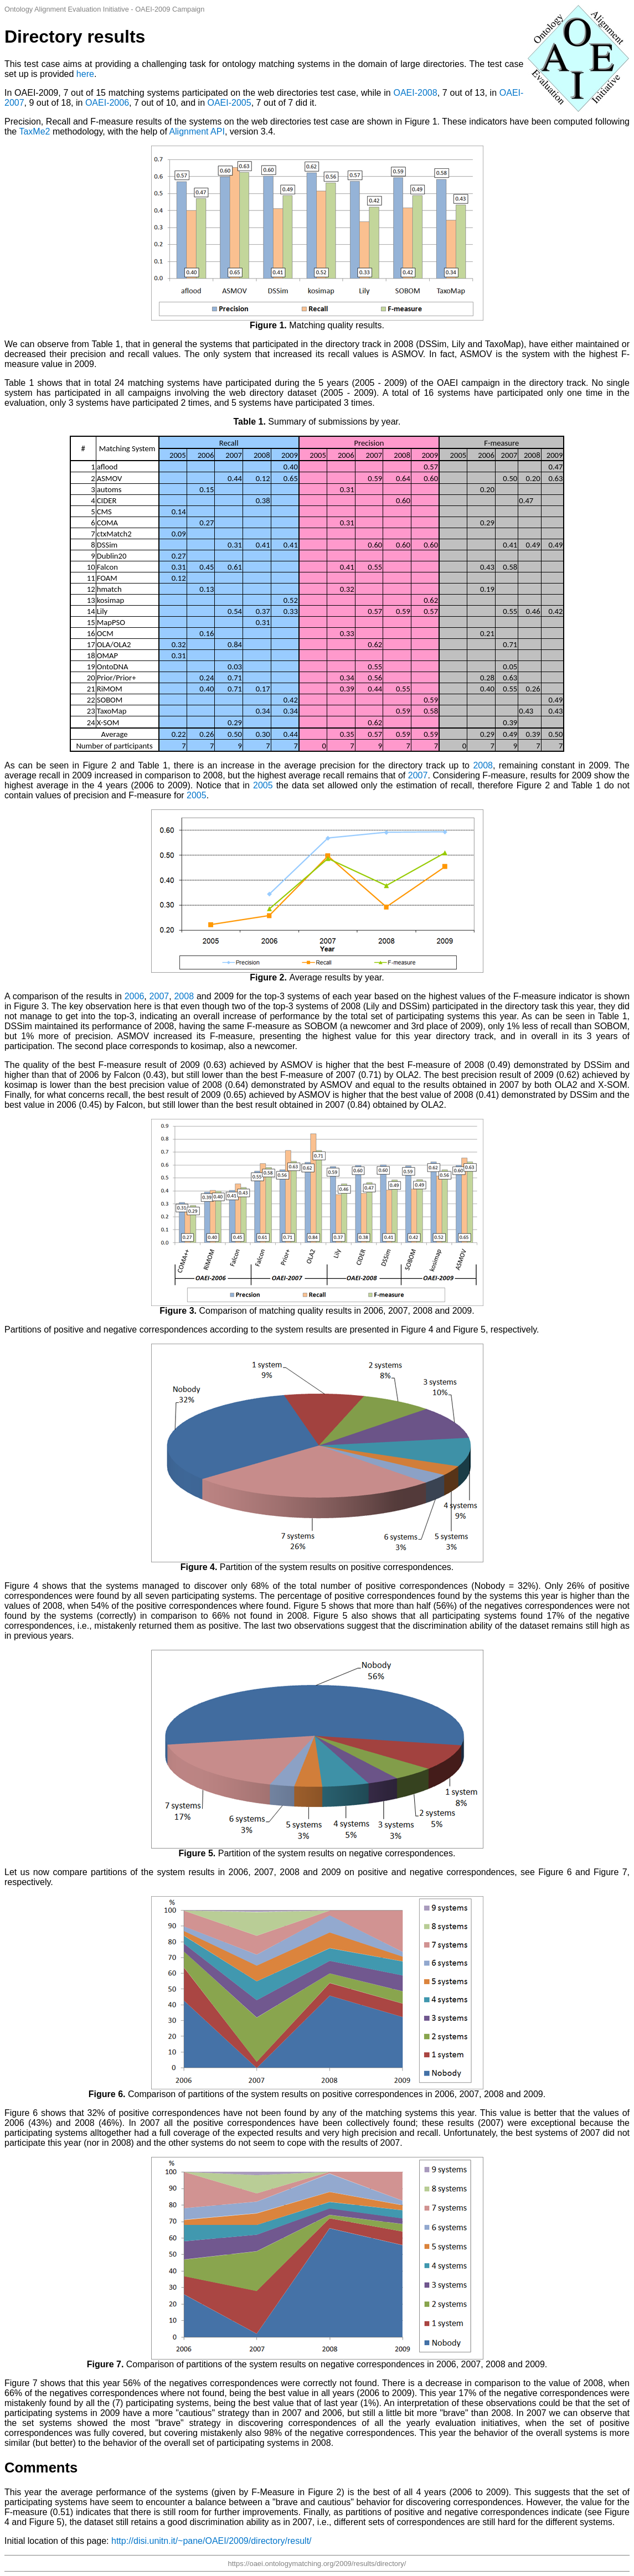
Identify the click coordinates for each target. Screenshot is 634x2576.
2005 (263, 785)
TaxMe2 (34, 131)
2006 (135, 996)
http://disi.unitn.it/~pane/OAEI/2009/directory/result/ (211, 2541)
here (85, 74)
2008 (483, 765)
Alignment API (197, 131)
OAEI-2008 (415, 92)
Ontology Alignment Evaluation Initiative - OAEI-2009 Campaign (104, 9)
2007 (418, 775)
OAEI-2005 (229, 102)
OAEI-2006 (107, 102)
